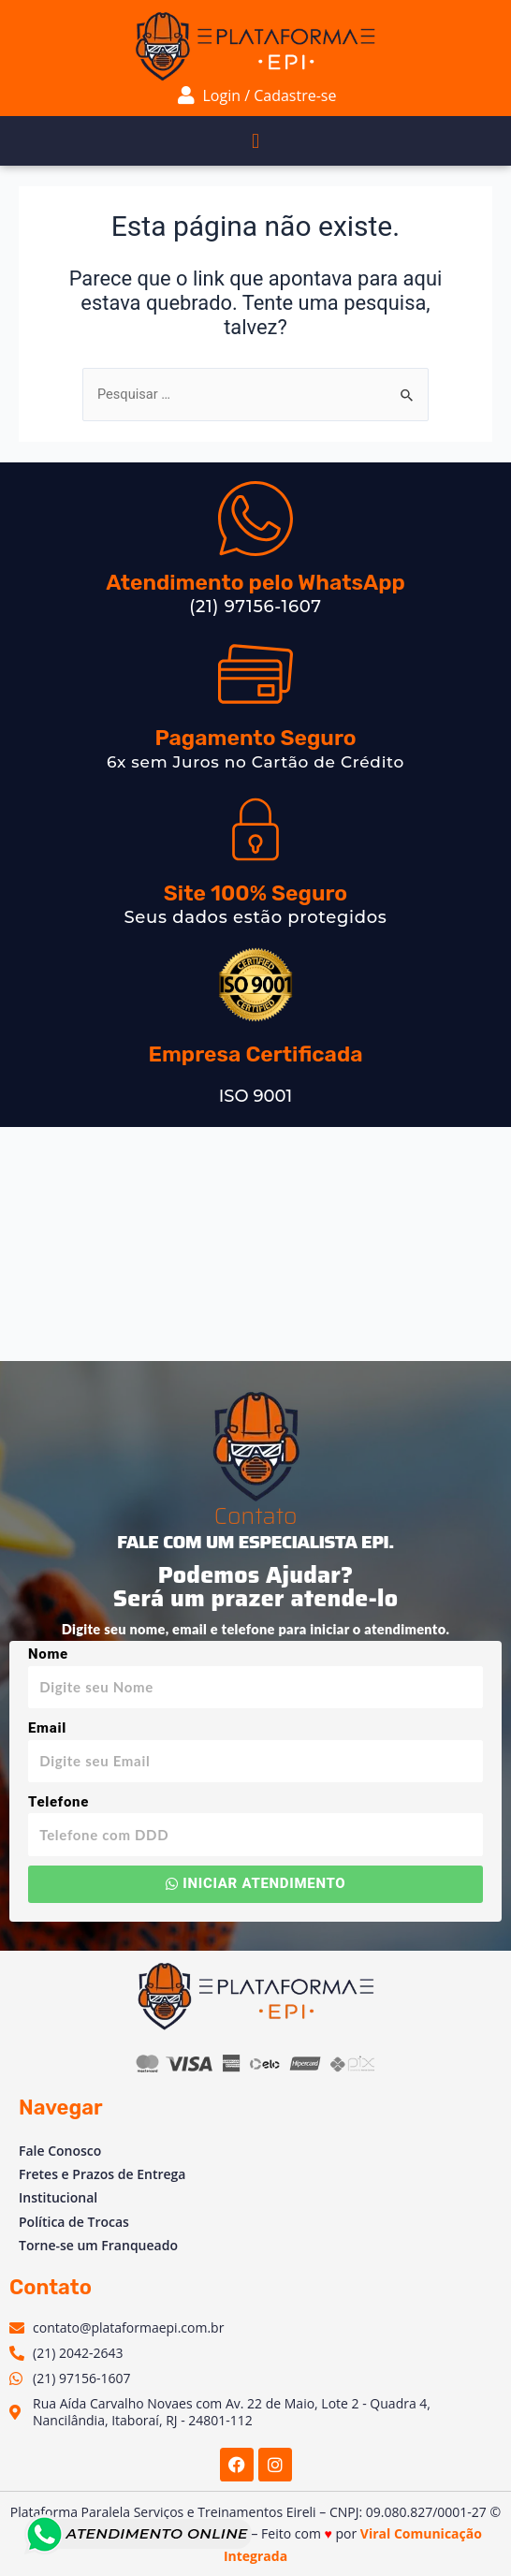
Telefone (58, 1801)
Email (47, 1728)
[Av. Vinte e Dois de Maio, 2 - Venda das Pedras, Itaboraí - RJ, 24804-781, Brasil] (255, 1244)
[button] (255, 140)
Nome (48, 1654)
